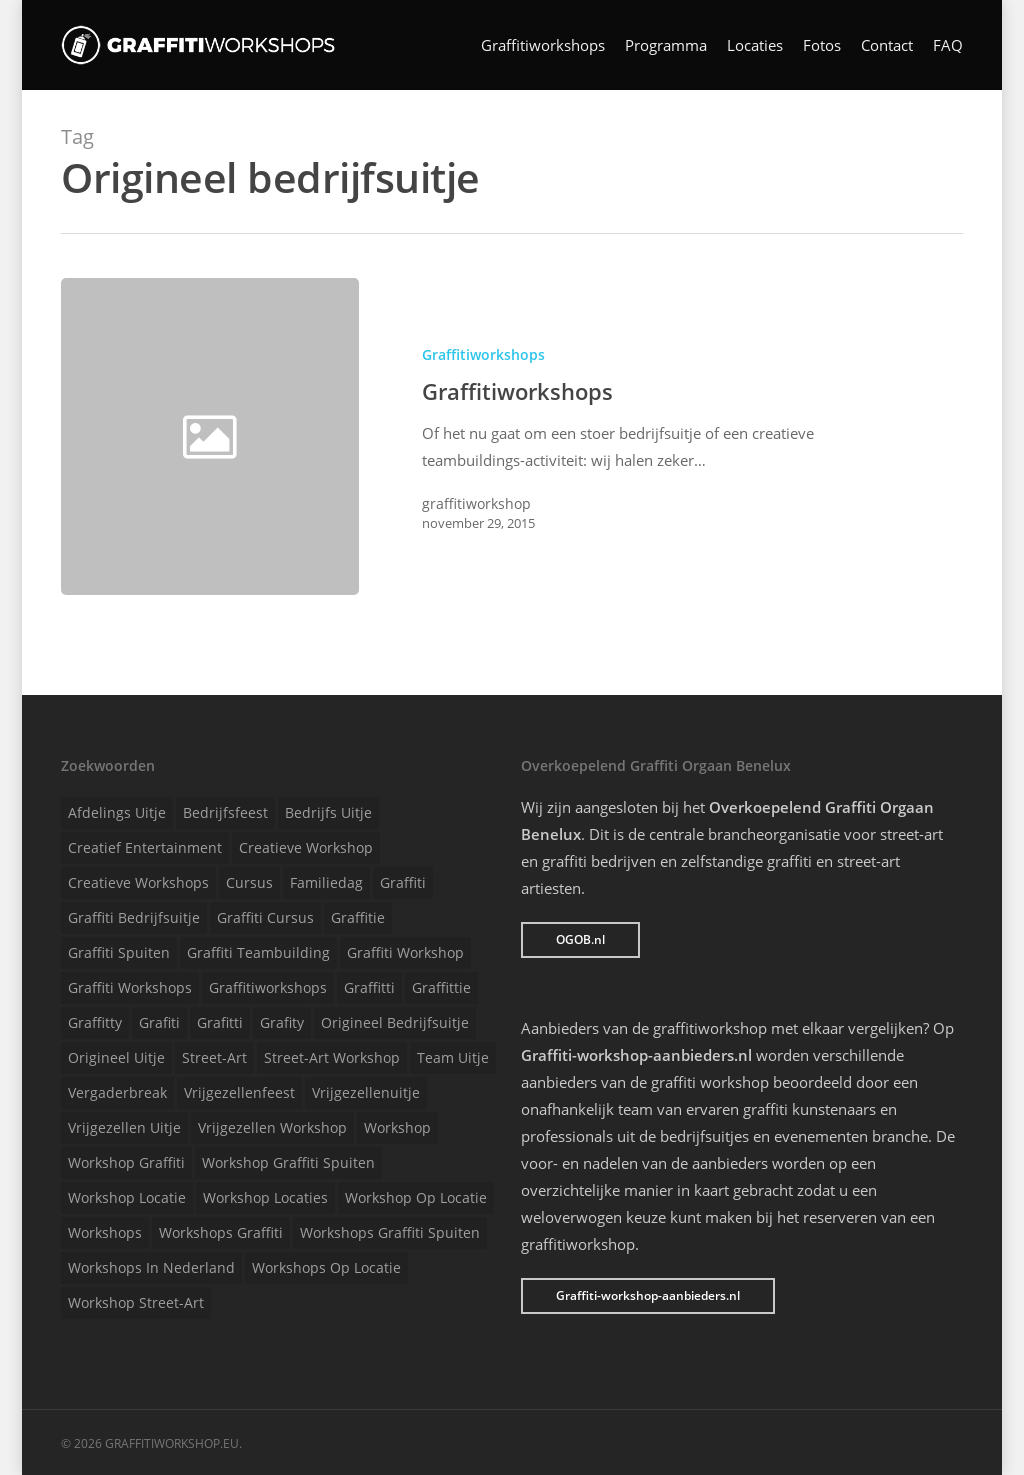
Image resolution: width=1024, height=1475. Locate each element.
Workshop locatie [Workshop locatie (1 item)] (127, 1197)
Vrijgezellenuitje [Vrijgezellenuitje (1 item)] (366, 1092)
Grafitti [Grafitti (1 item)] (220, 1022)
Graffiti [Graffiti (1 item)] (403, 882)
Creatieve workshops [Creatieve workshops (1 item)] (138, 882)
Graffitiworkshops (543, 45)
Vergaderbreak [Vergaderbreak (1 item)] (117, 1092)
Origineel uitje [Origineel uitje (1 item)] (116, 1057)
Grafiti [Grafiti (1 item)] (159, 1022)
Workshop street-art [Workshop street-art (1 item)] (136, 1302)
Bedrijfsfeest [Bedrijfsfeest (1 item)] (225, 812)
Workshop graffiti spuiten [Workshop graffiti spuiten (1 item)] (288, 1162)
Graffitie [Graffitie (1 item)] (358, 917)
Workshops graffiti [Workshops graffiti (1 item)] (221, 1232)
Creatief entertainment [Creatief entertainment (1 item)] (145, 847)
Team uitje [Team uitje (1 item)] (453, 1057)
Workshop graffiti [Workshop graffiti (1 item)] (126, 1162)
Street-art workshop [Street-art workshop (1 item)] (332, 1057)
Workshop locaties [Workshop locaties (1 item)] (265, 1197)
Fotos (822, 45)
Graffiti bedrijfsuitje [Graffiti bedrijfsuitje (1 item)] (134, 917)
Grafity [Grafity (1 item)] (282, 1022)
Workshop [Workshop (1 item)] (397, 1127)
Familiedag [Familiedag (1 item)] (326, 882)
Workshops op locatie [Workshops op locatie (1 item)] (326, 1267)
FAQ (948, 45)
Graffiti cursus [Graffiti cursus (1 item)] (265, 917)
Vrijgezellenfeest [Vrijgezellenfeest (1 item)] (239, 1092)
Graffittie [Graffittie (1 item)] (441, 987)
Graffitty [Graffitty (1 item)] (95, 1022)
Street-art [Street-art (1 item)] (214, 1057)
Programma (666, 45)
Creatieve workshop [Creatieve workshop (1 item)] (306, 847)
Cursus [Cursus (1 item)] (249, 882)
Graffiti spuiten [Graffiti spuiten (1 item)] (119, 952)
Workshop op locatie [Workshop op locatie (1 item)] (416, 1197)
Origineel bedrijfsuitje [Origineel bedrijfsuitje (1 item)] (395, 1022)
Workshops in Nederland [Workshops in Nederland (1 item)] (151, 1267)
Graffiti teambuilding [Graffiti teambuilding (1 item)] (258, 952)
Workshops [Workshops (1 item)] (105, 1232)
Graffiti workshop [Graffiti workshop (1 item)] (405, 952)
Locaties (755, 45)
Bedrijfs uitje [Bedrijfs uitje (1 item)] (328, 812)
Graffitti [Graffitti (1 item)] (369, 987)
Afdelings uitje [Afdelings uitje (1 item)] (117, 812)
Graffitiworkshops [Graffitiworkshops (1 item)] (268, 987)
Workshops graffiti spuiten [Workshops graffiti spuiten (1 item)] (390, 1232)
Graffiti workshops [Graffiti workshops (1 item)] (130, 987)
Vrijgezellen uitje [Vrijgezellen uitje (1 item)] (124, 1127)
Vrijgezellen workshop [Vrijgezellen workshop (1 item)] (272, 1127)
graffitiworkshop (476, 503)
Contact (887, 45)
